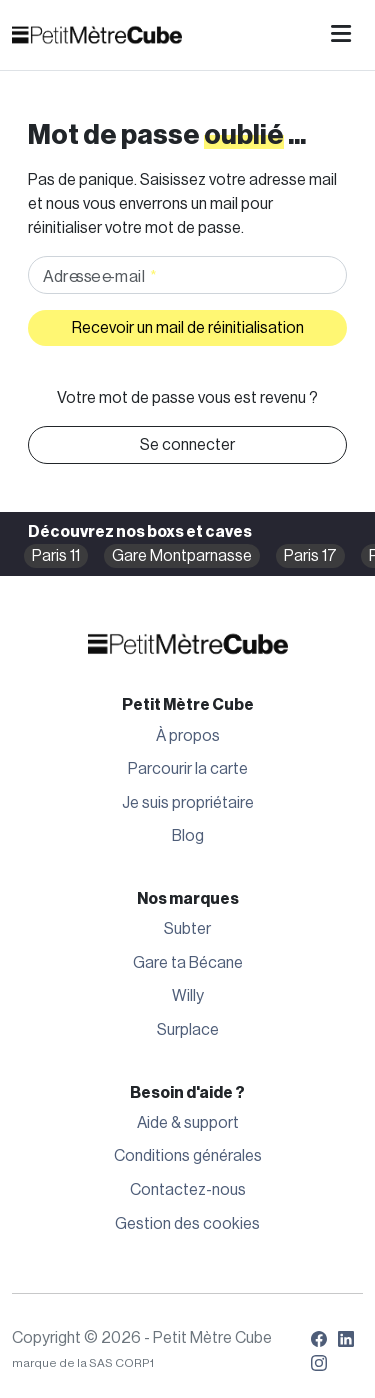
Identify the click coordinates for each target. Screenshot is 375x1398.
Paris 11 (56, 556)
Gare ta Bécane (188, 963)
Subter (187, 929)
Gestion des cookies (187, 1224)
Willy (188, 996)
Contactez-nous (188, 1190)
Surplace (188, 1030)
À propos (188, 736)
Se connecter (187, 445)
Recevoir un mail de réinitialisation (188, 328)
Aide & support (188, 1123)
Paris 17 (310, 556)
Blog (188, 836)
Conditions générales (188, 1156)
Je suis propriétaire (188, 803)
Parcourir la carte (188, 769)
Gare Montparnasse (182, 556)
